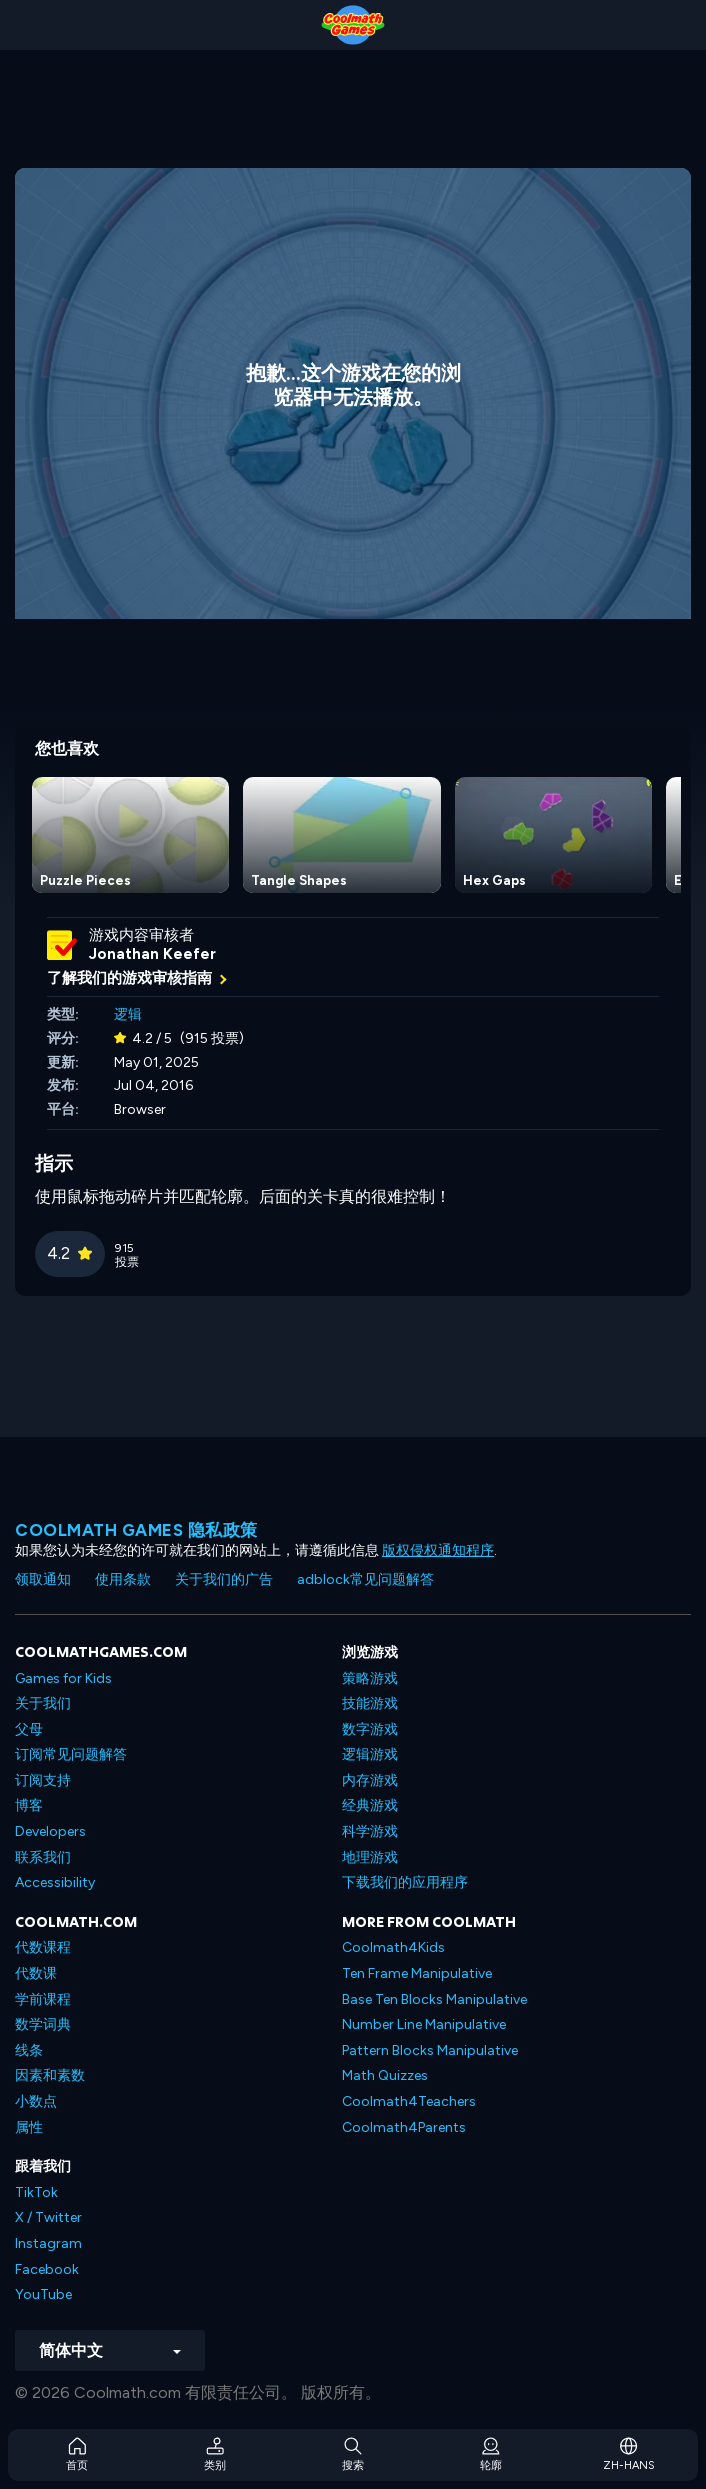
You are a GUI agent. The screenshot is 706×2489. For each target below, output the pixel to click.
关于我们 (43, 1703)
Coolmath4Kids (393, 1947)
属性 (29, 2127)
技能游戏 (370, 1703)
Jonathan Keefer (152, 954)
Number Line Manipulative (424, 2024)
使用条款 (123, 1579)
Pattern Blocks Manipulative (430, 2050)
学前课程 (43, 1999)
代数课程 (43, 1947)
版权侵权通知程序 (438, 1550)
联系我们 (43, 1857)
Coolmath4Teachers (409, 2101)
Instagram (48, 2243)
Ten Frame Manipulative (417, 1973)
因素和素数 (50, 2075)
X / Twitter (48, 2217)
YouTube (43, 2294)
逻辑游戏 (370, 1754)
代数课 (36, 1973)
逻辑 (128, 1014)
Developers (50, 1831)
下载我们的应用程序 (405, 1882)
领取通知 (43, 1579)
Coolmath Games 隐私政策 (136, 1530)
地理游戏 (370, 1857)
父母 (29, 1729)
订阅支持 (43, 1780)
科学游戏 (370, 1831)
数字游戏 (370, 1729)
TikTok (36, 2192)
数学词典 (43, 2024)
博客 (29, 1805)
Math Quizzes (385, 2075)
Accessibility (55, 1882)
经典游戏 (370, 1805)
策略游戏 (370, 1678)
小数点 (36, 2101)
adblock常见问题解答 (365, 1579)
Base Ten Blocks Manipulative (434, 1999)
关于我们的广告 (224, 1579)
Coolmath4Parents (404, 2127)
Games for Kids (63, 1678)
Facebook (47, 2269)
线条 (29, 2050)
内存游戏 (370, 1780)
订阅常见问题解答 (71, 1754)
